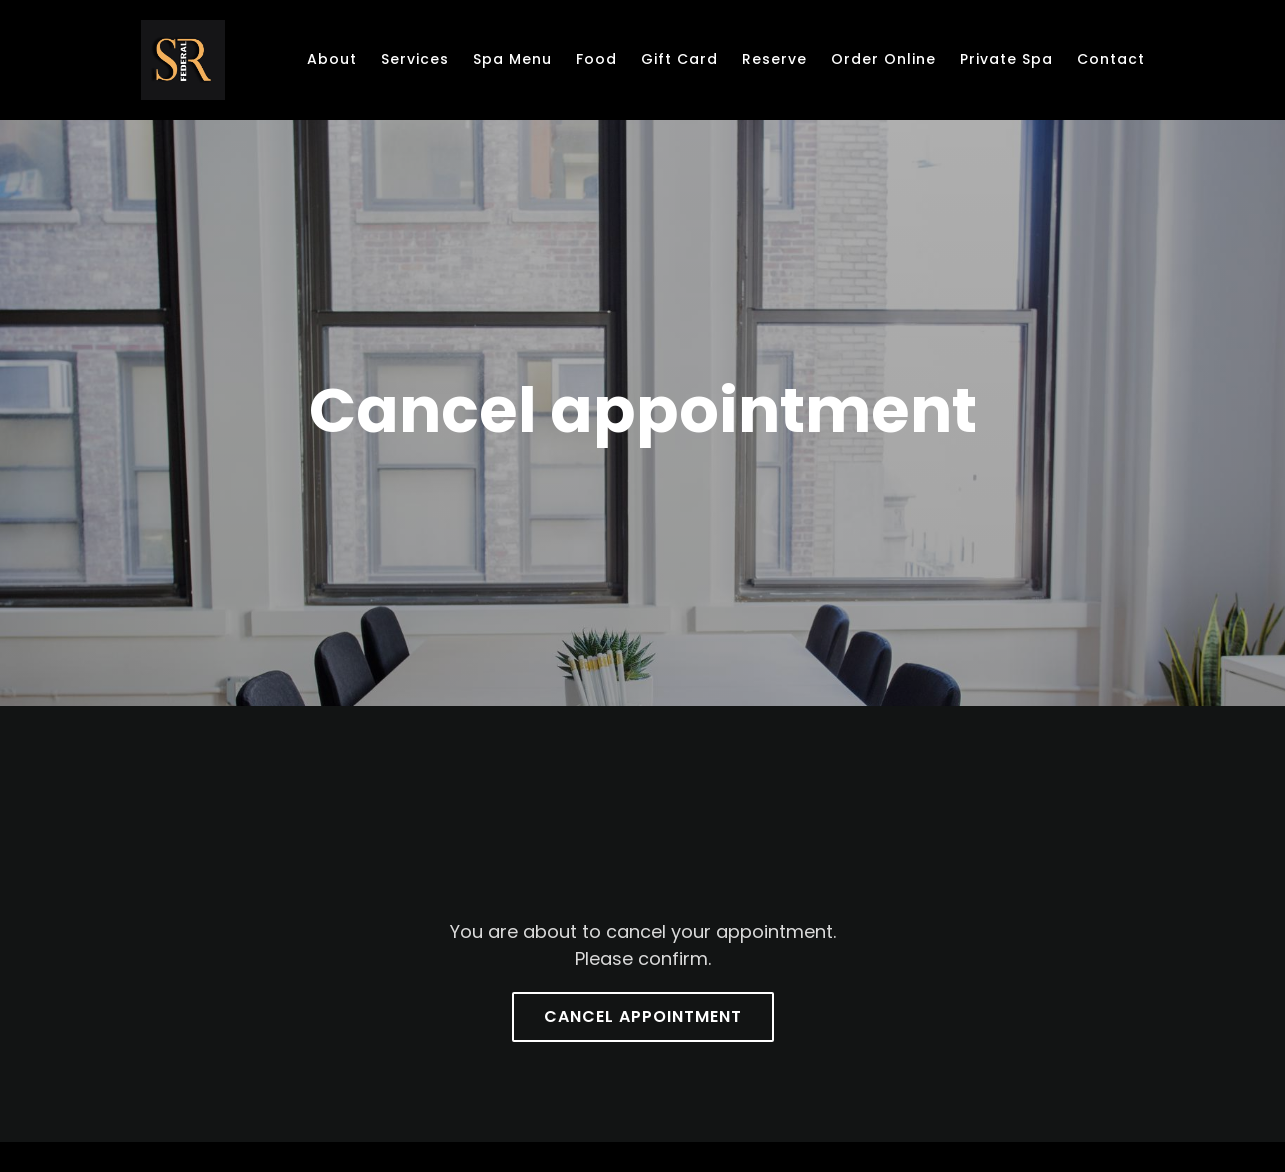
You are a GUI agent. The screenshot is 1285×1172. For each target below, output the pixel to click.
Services (415, 59)
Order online (883, 59)
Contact (1111, 59)
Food (596, 59)
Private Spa (1006, 59)
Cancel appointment (643, 1016)
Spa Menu (512, 59)
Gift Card (679, 59)
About (332, 59)
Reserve (774, 59)
